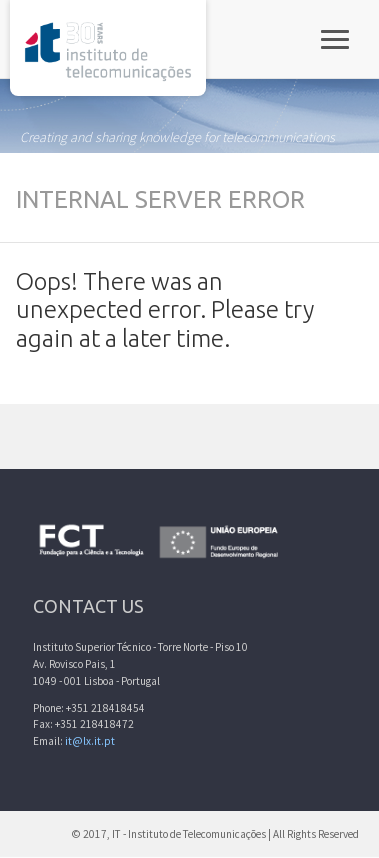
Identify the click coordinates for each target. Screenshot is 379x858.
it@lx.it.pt (90, 741)
